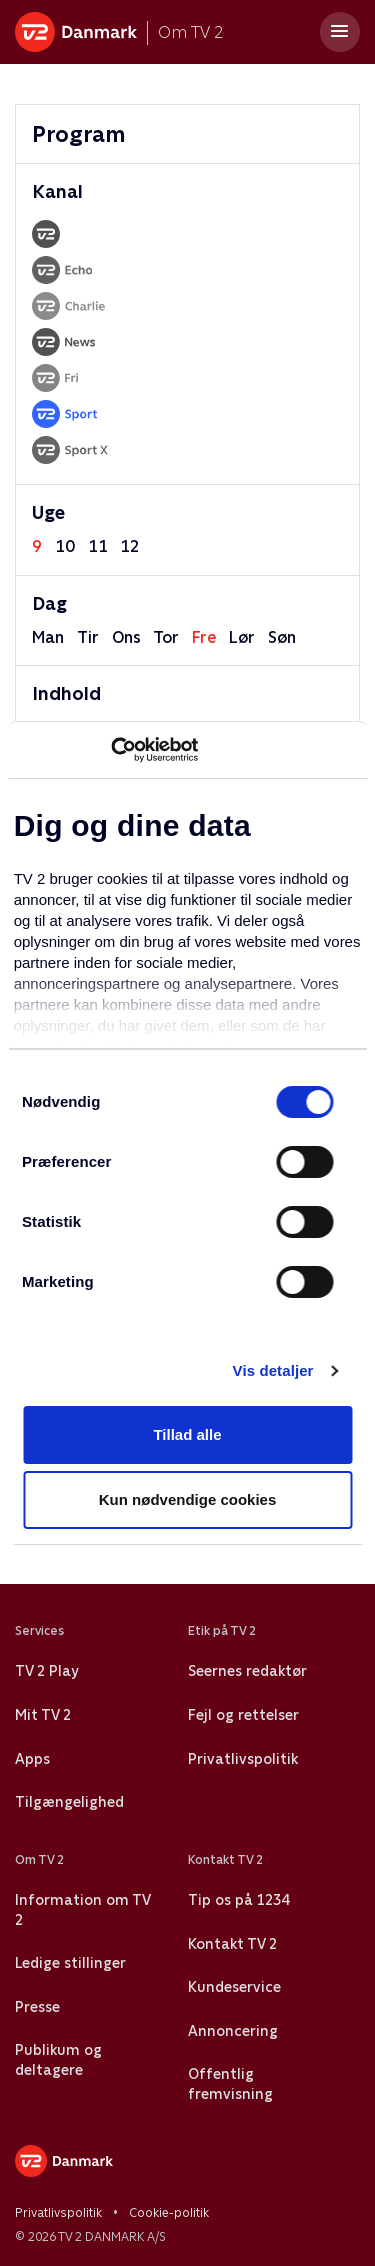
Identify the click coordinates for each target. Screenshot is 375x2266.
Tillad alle (187, 1434)
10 (65, 546)
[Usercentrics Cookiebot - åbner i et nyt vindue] (110, 750)
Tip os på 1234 (238, 1900)
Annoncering (233, 2031)
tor (166, 637)
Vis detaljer (273, 1370)
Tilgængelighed (69, 1802)
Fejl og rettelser (243, 1715)
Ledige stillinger (70, 1963)
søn (282, 637)
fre (204, 637)
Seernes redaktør (247, 1671)
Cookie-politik (169, 2213)
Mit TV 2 (43, 1715)
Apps (32, 1759)
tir (88, 637)
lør (242, 637)
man (48, 637)
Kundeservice (234, 1987)
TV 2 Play (46, 1671)
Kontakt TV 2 (232, 1944)
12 (130, 546)
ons (126, 637)
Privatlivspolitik (243, 1759)
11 (98, 546)
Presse (37, 2007)
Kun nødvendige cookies (188, 1499)
